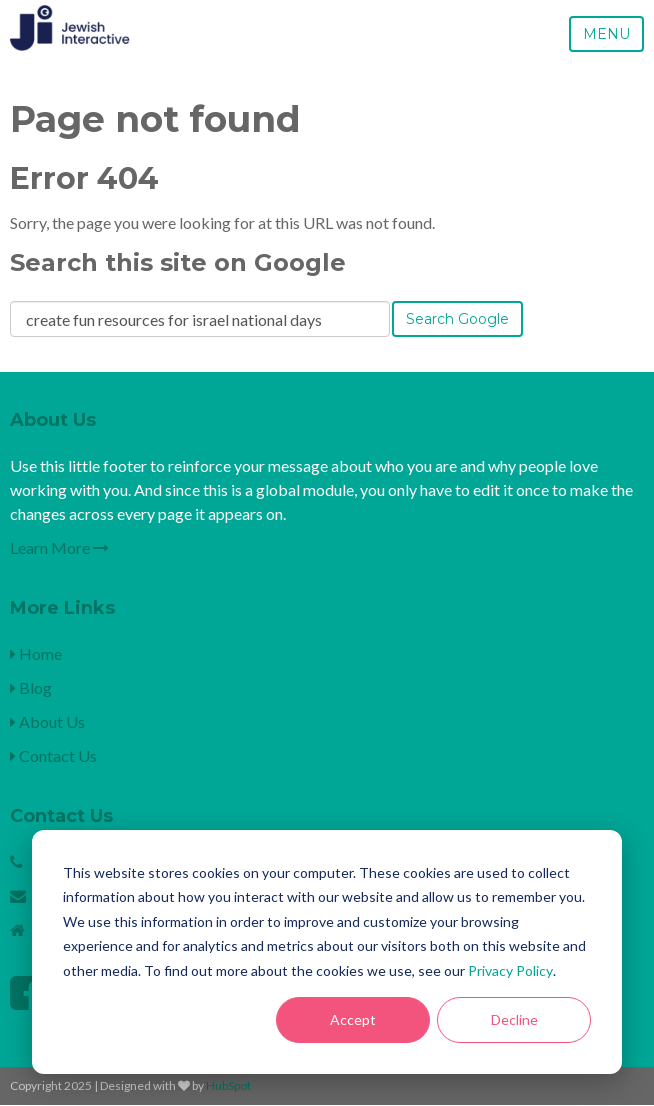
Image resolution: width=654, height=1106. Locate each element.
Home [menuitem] (36, 653)
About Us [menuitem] (47, 721)
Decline (514, 1019)
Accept (353, 1019)
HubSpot (228, 1085)
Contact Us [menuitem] (53, 755)
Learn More (59, 547)
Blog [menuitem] (31, 687)
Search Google (457, 319)
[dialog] (327, 952)
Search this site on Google (178, 262)
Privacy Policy (510, 970)
